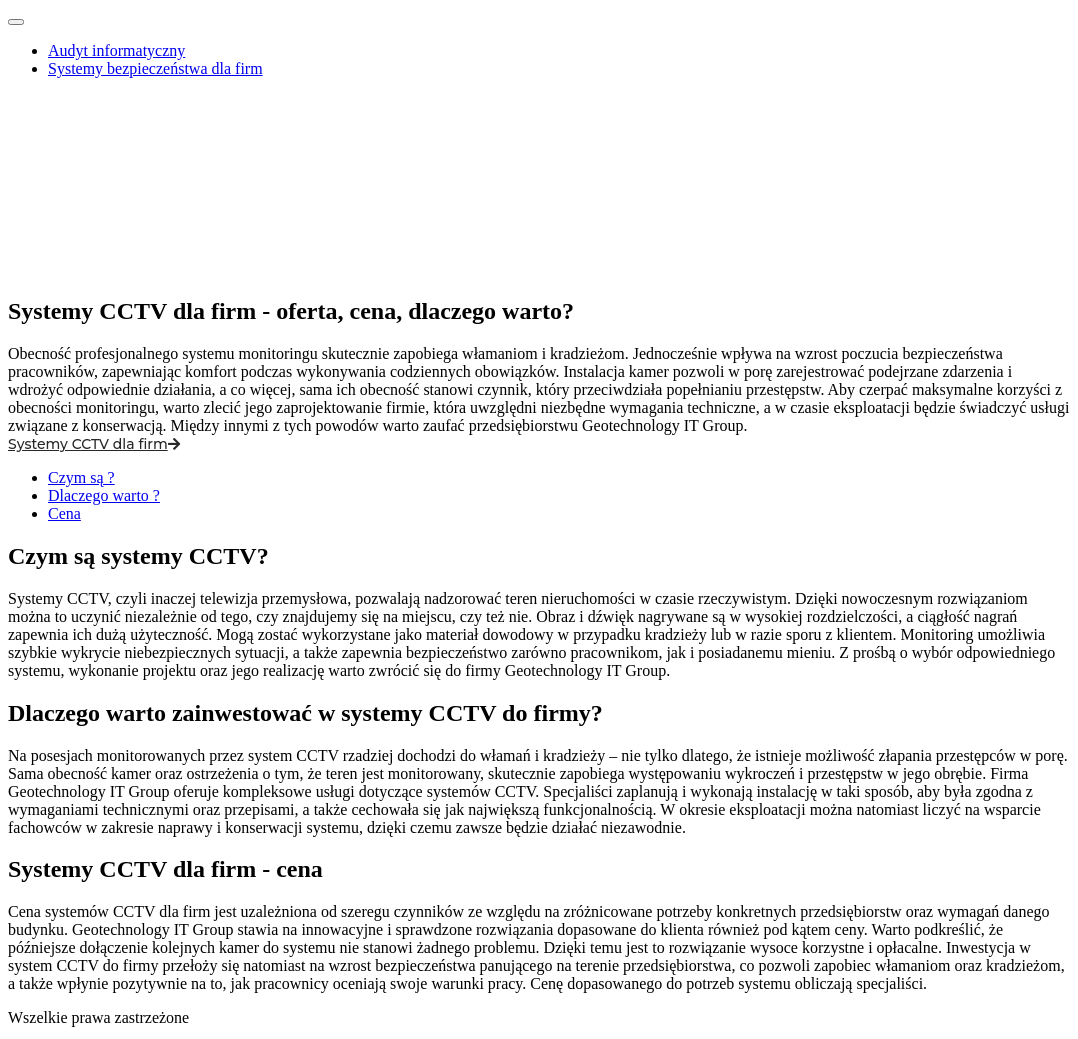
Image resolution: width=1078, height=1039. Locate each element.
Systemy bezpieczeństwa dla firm (155, 68)
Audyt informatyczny (116, 50)
